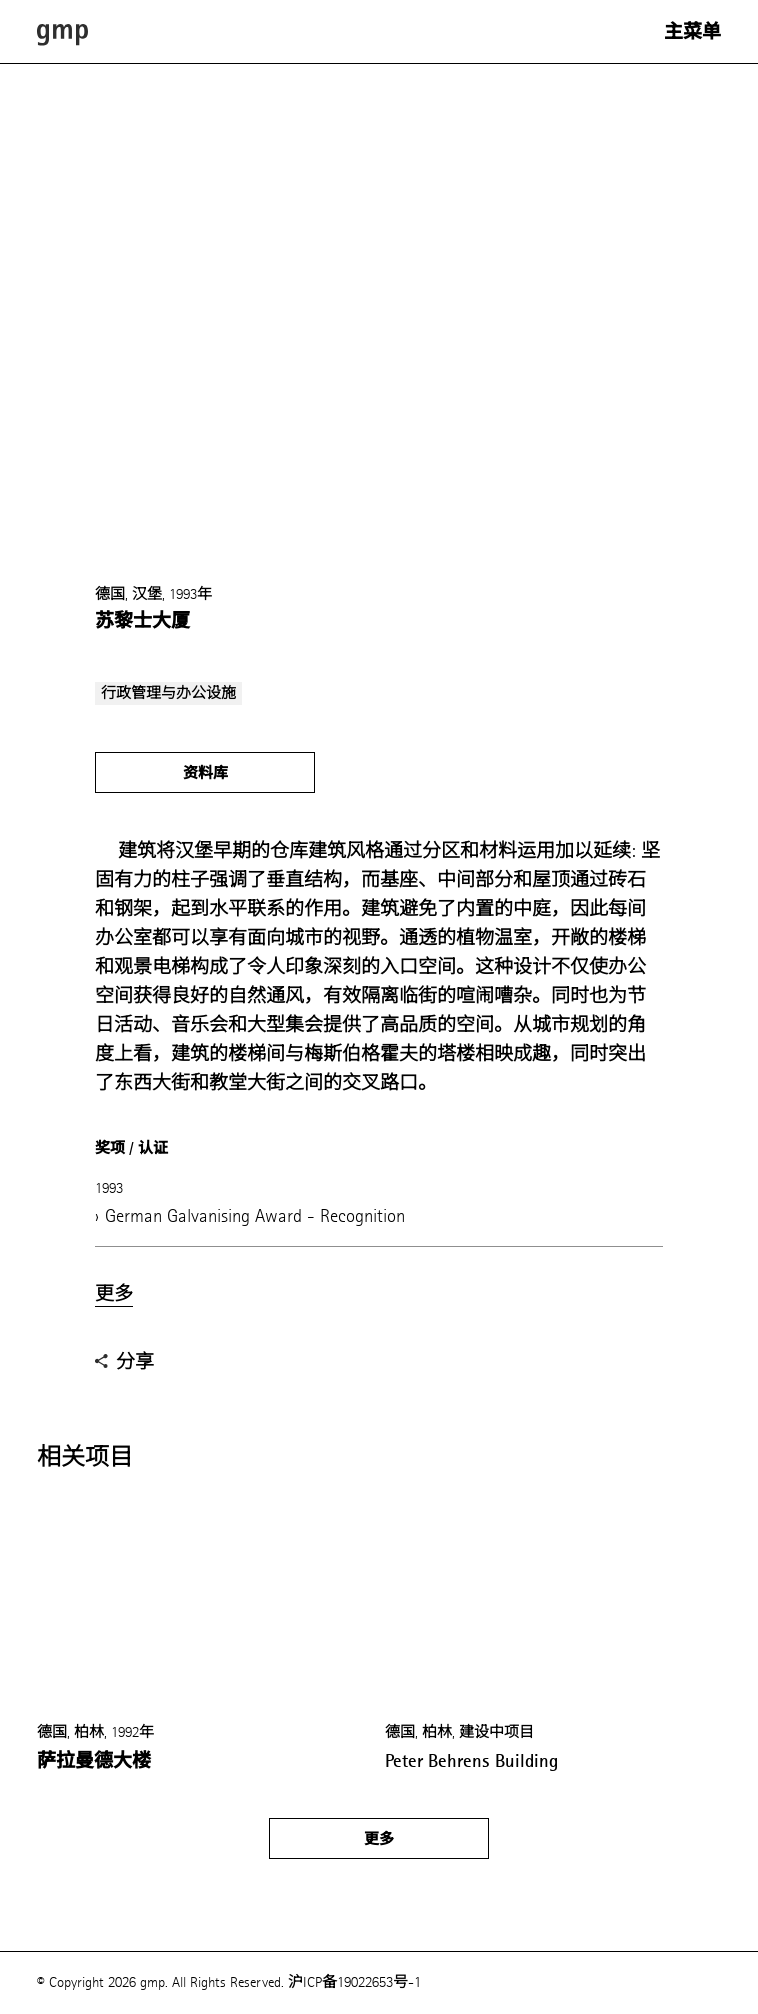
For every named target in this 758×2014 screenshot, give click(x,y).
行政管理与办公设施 (168, 693)
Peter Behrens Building (471, 1761)
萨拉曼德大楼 (94, 1761)
